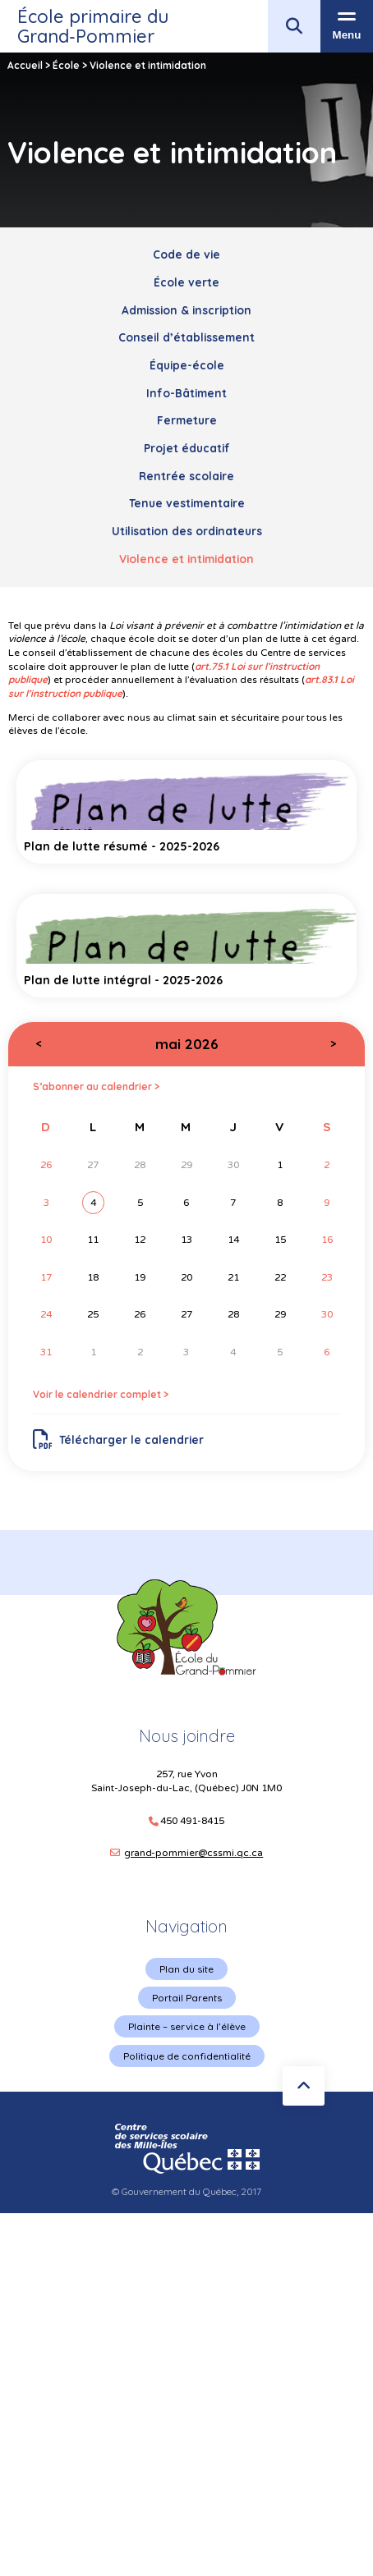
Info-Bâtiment (186, 393)
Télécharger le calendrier (119, 1440)
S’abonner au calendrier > (96, 1086)
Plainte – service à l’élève (187, 2026)
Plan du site (186, 1969)
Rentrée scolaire (186, 476)
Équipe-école (187, 365)
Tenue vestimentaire (187, 503)
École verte (186, 282)
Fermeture (187, 420)
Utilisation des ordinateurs (187, 531)
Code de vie (186, 254)
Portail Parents (187, 1998)
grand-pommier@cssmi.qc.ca (193, 1853)
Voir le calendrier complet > (100, 1394)
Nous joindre (187, 1736)
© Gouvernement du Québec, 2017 (186, 2191)
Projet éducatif (187, 448)
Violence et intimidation (186, 559)
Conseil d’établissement (186, 337)
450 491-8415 (192, 1821)
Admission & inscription (186, 310)
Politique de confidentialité (187, 2056)
